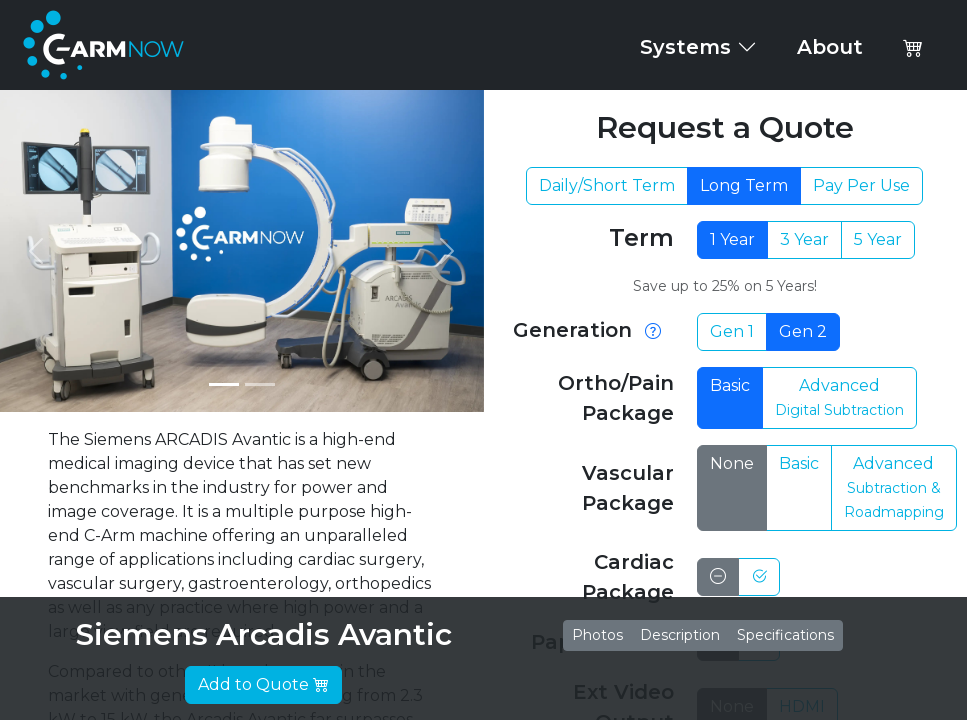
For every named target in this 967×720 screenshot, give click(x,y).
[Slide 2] (260, 384)
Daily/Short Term (607, 185)
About (830, 47)
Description (680, 635)
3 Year (804, 239)
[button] (913, 47)
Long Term (744, 185)
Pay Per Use (861, 185)
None (732, 463)
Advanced (839, 397)
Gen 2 (803, 331)
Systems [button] (698, 47)
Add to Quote (263, 684)
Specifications (785, 635)
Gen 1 (732, 331)
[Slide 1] (224, 384)
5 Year (878, 239)
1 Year (732, 239)
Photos (597, 635)
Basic (730, 385)
